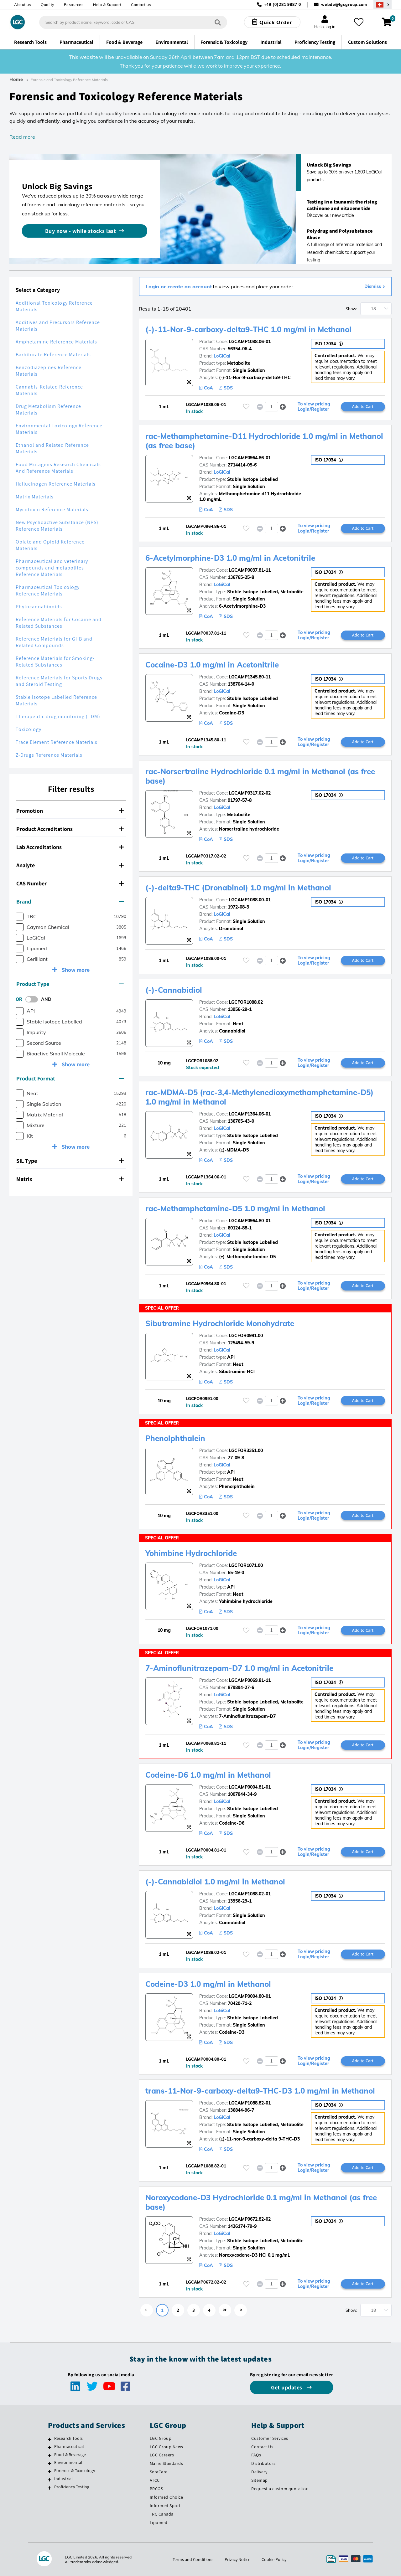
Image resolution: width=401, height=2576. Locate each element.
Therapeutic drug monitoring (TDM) (58, 716)
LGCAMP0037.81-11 (250, 570)
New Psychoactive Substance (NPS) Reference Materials (57, 525)
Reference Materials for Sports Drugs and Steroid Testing (59, 681)
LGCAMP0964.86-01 (250, 458)
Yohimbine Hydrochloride (191, 1553)
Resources (74, 4)
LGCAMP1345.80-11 (250, 677)
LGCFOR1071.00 (246, 1565)
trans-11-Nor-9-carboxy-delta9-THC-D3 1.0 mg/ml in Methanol (261, 2090)
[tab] (71, 811)
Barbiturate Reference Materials (53, 354)
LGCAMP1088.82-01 (250, 2103)
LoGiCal (222, 356)
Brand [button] (70, 901)
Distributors (263, 2463)
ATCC (155, 2480)
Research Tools (68, 2438)
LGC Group (161, 2438)
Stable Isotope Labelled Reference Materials (56, 700)
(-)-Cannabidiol (173, 990)
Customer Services (269, 2438)
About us (22, 4)
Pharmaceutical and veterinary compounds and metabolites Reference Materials (52, 568)
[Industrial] (49, 2479)
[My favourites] (358, 22)
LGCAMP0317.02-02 (250, 793)
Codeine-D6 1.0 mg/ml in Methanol (208, 1775)
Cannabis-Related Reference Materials (49, 390)
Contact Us (262, 2447)
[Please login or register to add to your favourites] (246, 406)
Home (16, 79)
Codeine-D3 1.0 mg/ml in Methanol (208, 1984)
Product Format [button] (70, 1078)
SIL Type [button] (70, 1160)
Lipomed (159, 2522)
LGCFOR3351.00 (246, 1450)
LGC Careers (162, 2455)
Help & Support (107, 4)
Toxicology (28, 729)
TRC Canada (162, 2514)
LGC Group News (166, 2447)
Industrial (63, 2478)
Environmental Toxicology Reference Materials (59, 428)
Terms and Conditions (193, 2559)
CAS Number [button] (70, 883)
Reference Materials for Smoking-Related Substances (55, 661)
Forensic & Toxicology (74, 2470)
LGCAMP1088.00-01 (250, 900)
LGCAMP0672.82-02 (250, 2219)
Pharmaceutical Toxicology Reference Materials (48, 590)
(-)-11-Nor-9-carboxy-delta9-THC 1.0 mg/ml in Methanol (249, 329)
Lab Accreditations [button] (70, 847)
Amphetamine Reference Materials (56, 341)
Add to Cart (362, 406)
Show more (75, 969)
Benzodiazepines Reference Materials (48, 370)
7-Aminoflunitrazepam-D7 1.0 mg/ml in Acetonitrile (240, 1668)
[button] (283, 406)
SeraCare (159, 2472)
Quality (47, 4)
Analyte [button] (70, 865)
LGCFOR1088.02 (246, 1002)
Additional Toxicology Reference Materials (54, 306)
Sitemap (259, 2480)
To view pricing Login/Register (314, 406)
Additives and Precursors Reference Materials (58, 325)
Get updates (287, 2387)
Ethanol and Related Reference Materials (52, 448)
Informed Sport (165, 2505)
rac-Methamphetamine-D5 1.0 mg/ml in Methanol (236, 1208)
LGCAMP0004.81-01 (250, 1787)
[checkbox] (19, 916)
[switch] (33, 999)
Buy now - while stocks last (80, 230)
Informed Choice (166, 2497)
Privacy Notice (237, 2559)
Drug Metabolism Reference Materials (48, 409)
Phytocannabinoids (39, 606)
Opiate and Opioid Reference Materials (50, 545)
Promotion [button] (70, 810)
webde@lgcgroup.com (344, 4)
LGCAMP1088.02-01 (250, 1894)
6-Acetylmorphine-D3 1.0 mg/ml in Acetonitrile (231, 558)
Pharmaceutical (69, 2446)
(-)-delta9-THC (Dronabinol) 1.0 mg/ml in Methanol (239, 887)
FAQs (256, 2455)
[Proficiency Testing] (49, 2488)
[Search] (218, 22)
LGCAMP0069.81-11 (250, 1680)
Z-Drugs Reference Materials (49, 755)
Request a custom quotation (280, 2488)
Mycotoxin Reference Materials (52, 509)
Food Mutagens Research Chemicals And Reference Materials (58, 467)
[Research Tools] (49, 2439)
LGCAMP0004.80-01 (250, 1996)
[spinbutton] (271, 406)
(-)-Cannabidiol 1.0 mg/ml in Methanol (215, 1881)
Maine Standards (166, 2463)
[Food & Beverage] (49, 2455)
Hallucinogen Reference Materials (56, 484)
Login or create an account (179, 286)
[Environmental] (49, 2463)
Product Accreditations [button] (70, 828)
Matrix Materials (35, 496)
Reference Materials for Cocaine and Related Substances (59, 622)
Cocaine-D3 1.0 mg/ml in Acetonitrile (212, 664)
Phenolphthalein (175, 1438)
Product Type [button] (70, 983)
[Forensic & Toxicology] (49, 2471)
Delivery (259, 2472)
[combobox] (133, 22)
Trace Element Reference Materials (56, 742)
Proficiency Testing (72, 2487)
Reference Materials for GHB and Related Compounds (54, 642)
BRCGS (156, 2488)
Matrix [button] (70, 1178)
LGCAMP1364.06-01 (250, 1114)
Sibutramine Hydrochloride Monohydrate (220, 1323)
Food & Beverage (70, 2454)
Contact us (141, 4)
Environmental (68, 2462)
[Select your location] (382, 4)
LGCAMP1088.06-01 (250, 341)
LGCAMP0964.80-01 (250, 1221)
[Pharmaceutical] (49, 2447)
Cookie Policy (274, 2559)
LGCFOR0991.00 (246, 1335)
